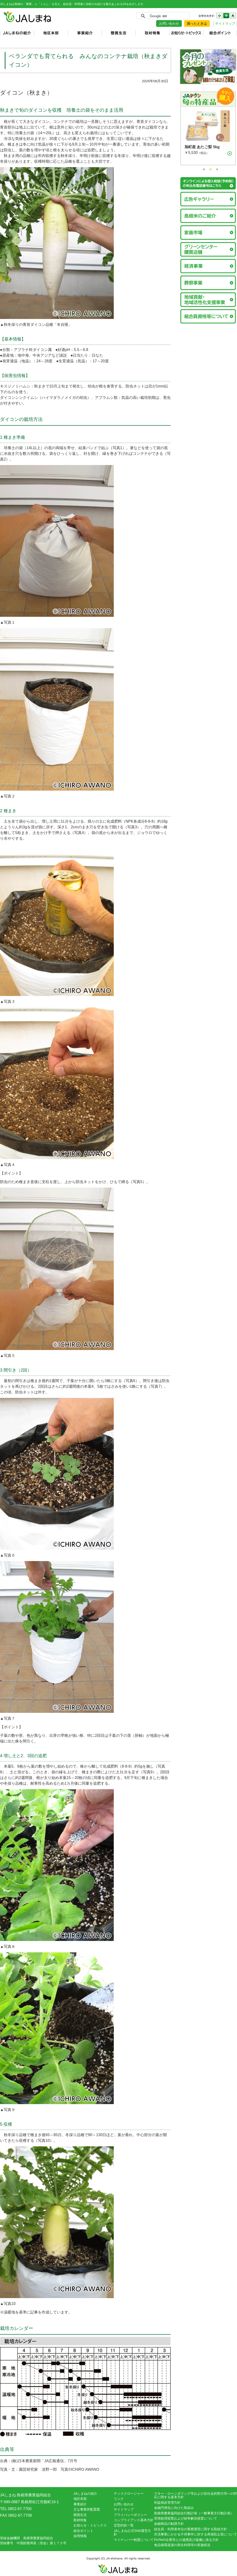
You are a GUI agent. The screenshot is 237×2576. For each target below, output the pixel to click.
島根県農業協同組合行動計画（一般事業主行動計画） (194, 2513)
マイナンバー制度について (134, 2540)
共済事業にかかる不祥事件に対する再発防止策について (195, 2534)
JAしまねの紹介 (85, 2493)
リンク (119, 2499)
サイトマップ (225, 23)
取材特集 (80, 2520)
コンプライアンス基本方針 (134, 2520)
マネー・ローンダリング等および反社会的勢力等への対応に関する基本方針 (195, 2495)
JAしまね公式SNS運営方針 (132, 2532)
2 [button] (210, 169)
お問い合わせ (169, 23)
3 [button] (217, 169)
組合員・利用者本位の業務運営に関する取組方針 (190, 2529)
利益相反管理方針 (167, 2502)
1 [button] (203, 169)
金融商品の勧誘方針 (169, 2523)
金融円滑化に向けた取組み (174, 2508)
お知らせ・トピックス (90, 2525)
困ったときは (197, 23)
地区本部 (80, 2499)
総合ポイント (83, 2531)
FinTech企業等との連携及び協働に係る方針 (186, 2540)
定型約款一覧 (124, 2525)
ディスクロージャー (129, 2493)
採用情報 (80, 2536)
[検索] (162, 16)
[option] (208, 133)
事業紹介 (80, 2504)
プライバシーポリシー (130, 2515)
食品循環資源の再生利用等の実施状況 (182, 2545)
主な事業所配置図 (86, 2509)
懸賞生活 (80, 2515)
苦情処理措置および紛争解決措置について (185, 2518)
